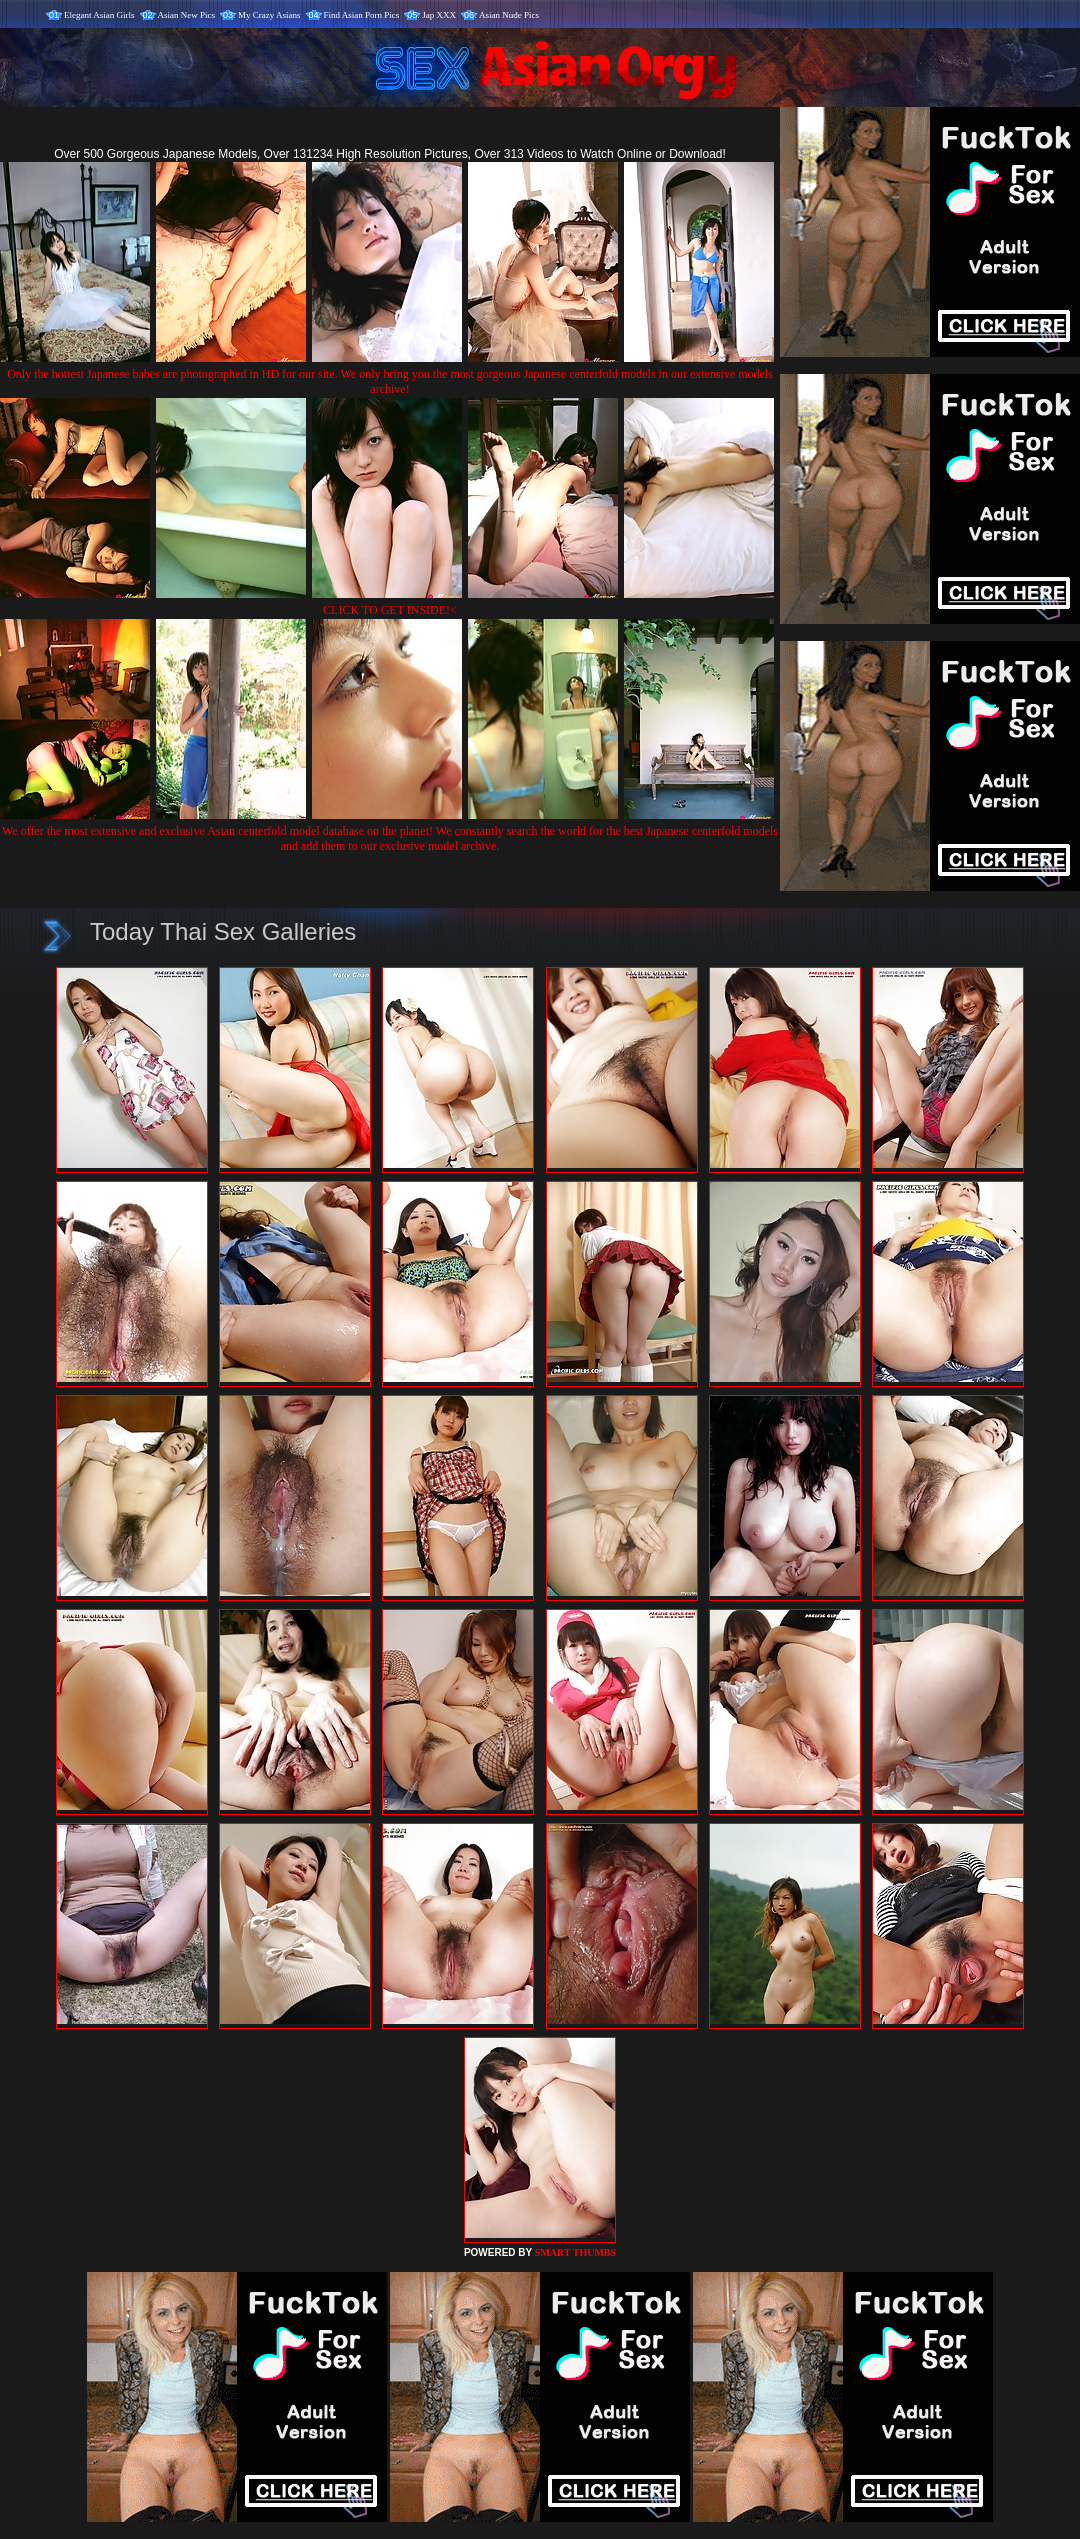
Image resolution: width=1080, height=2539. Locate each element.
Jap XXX (439, 15)
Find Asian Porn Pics (362, 15)
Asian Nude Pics (509, 15)
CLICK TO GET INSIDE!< (390, 610)
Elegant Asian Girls (99, 15)
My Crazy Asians (269, 15)
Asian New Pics (187, 15)
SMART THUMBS (575, 2252)
